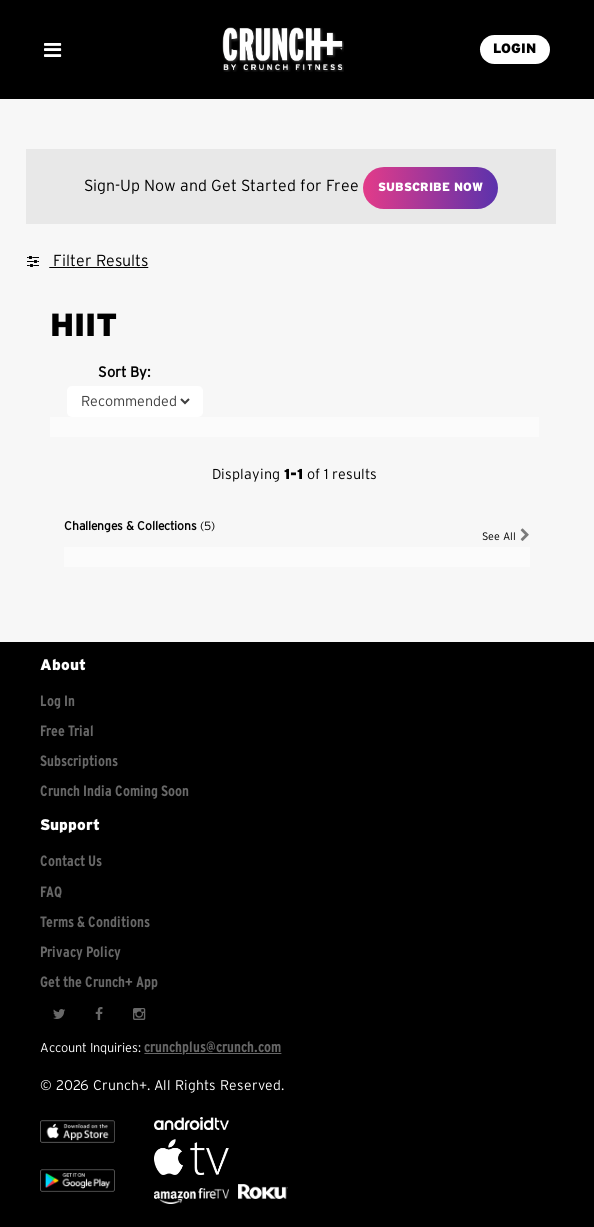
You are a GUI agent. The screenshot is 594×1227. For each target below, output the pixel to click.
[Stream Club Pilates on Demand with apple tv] (260, 1199)
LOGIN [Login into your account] (514, 49)
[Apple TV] (77, 1147)
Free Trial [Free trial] (67, 731)
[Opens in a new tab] (193, 1199)
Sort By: (124, 372)
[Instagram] (139, 1014)
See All (506, 535)
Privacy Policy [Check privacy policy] (80, 952)
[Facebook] (99, 1014)
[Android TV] (191, 1125)
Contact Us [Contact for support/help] (71, 861)
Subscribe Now (430, 187)
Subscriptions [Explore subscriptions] (79, 761)
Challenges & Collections (139, 526)
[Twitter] (59, 1014)
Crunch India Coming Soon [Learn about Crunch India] (114, 791)
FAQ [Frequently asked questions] (51, 892)
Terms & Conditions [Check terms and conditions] (95, 922)
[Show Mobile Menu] (52, 50)
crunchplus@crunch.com (212, 1047)
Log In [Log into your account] (57, 701)
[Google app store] (77, 1196)
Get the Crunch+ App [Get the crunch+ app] (99, 982)
